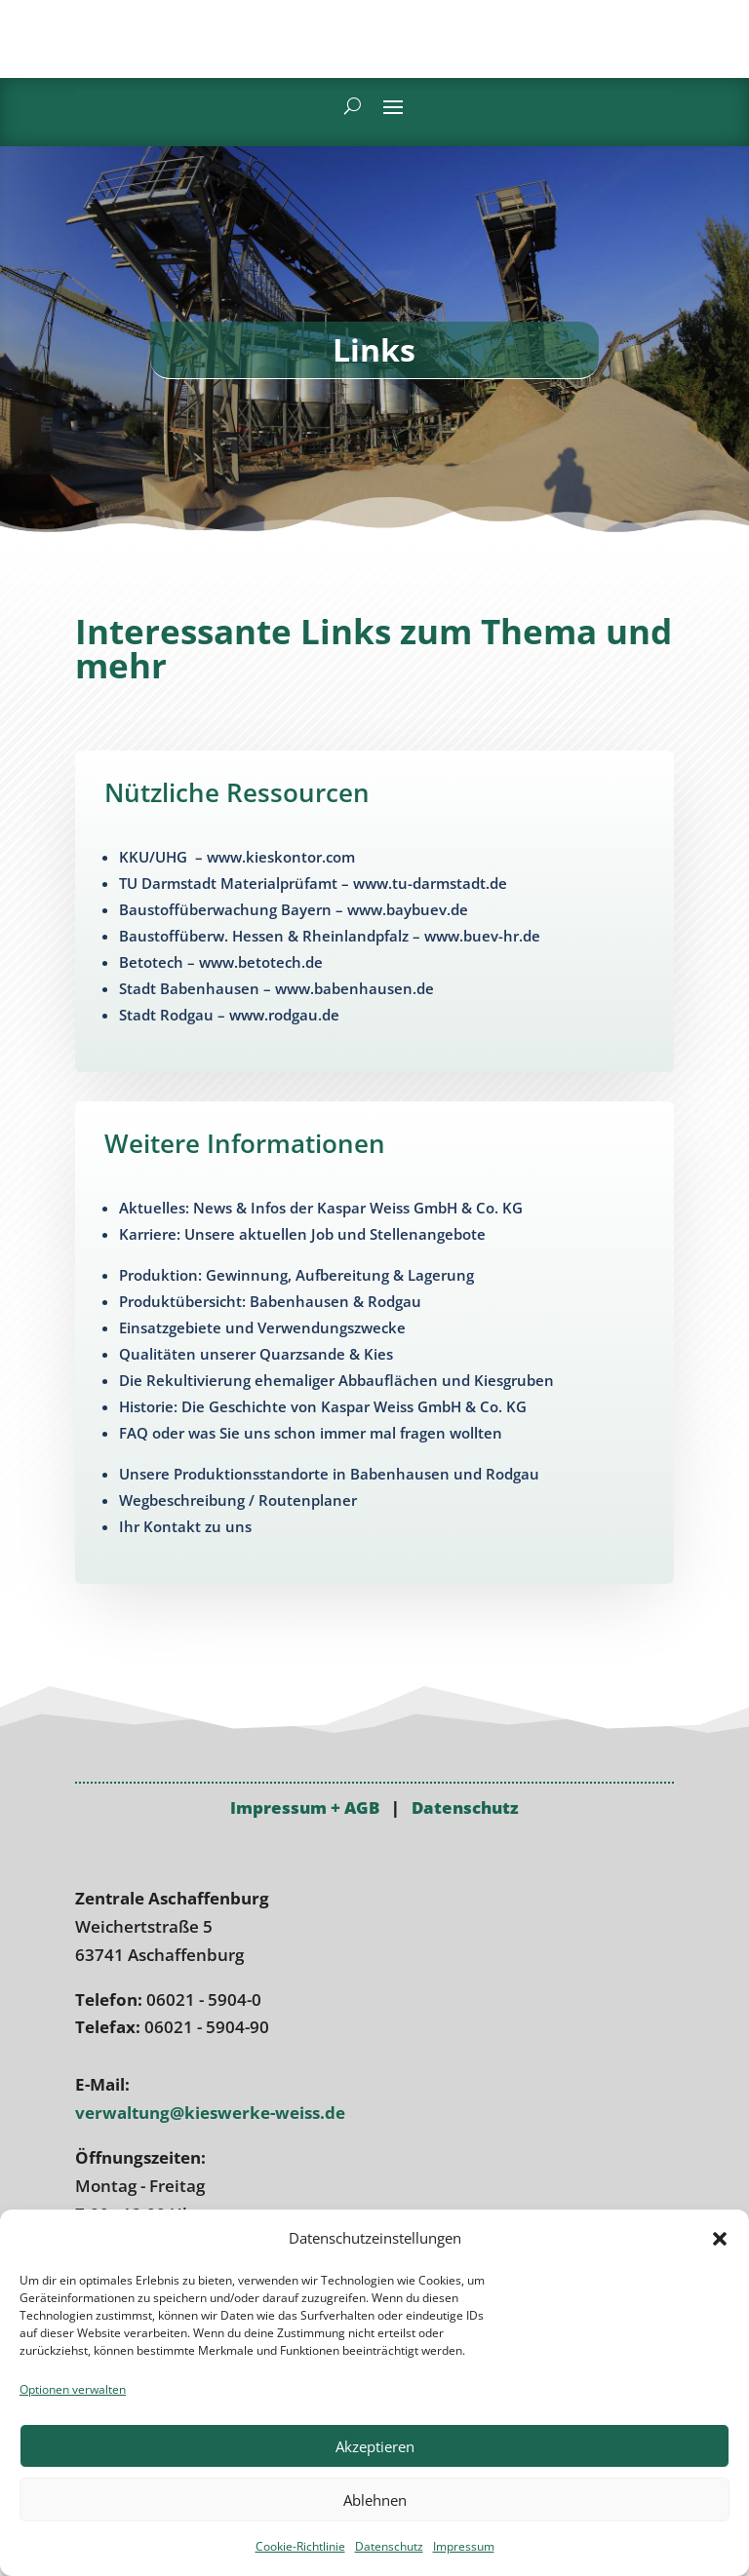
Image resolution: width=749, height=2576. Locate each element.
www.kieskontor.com (281, 856)
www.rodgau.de (284, 1014)
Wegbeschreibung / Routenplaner (238, 1500)
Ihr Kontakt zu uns (185, 1526)
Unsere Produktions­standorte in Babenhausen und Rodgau (329, 1473)
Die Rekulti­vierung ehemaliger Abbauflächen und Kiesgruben (336, 1380)
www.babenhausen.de (354, 988)
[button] (719, 2230)
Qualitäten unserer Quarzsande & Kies (256, 1354)
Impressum (463, 2546)
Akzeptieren (374, 2446)
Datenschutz (389, 2546)
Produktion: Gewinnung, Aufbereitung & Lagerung (296, 1275)
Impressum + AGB (304, 1918)
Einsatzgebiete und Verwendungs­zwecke (262, 1327)
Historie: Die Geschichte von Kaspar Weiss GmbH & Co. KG (323, 1406)
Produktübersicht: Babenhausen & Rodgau (270, 1301)
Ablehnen (375, 2500)
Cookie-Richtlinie (300, 2546)
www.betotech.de (261, 962)
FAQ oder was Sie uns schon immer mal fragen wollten (310, 1432)
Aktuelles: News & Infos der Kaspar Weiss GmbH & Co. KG (321, 1207)
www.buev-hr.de (482, 935)
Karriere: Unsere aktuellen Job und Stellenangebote (302, 1234)
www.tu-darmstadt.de (430, 883)
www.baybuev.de (407, 909)
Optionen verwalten (73, 2389)
